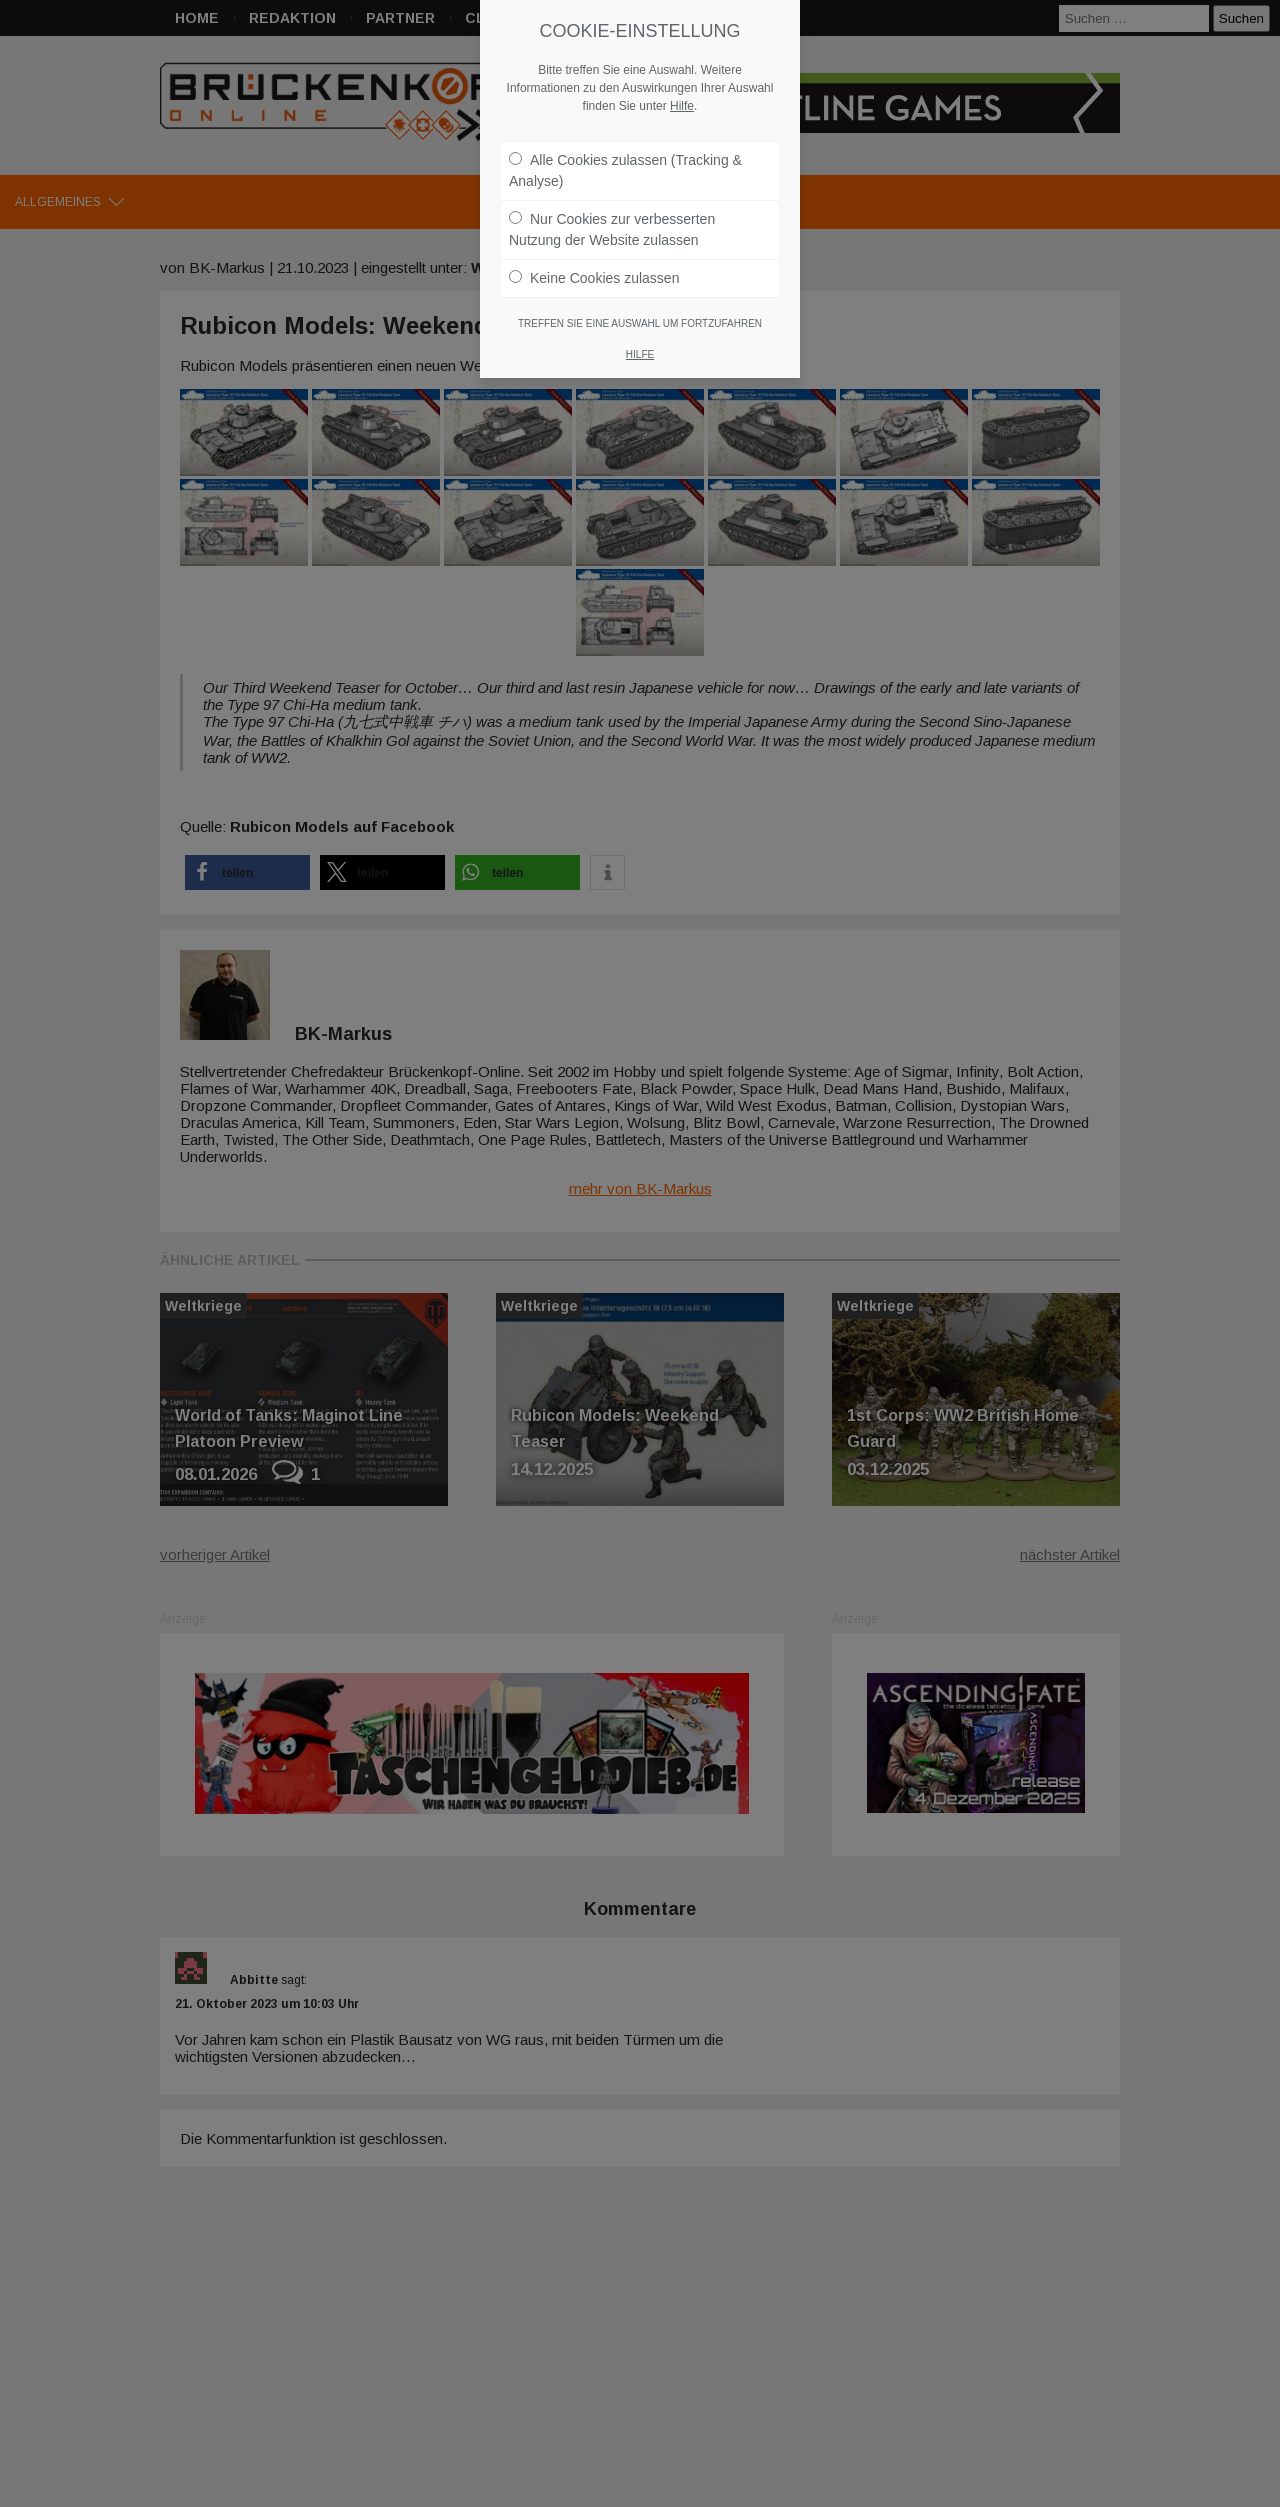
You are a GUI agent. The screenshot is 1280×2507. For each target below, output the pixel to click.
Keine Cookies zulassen (594, 261)
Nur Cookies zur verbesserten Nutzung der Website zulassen (612, 212)
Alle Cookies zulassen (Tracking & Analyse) (625, 153)
